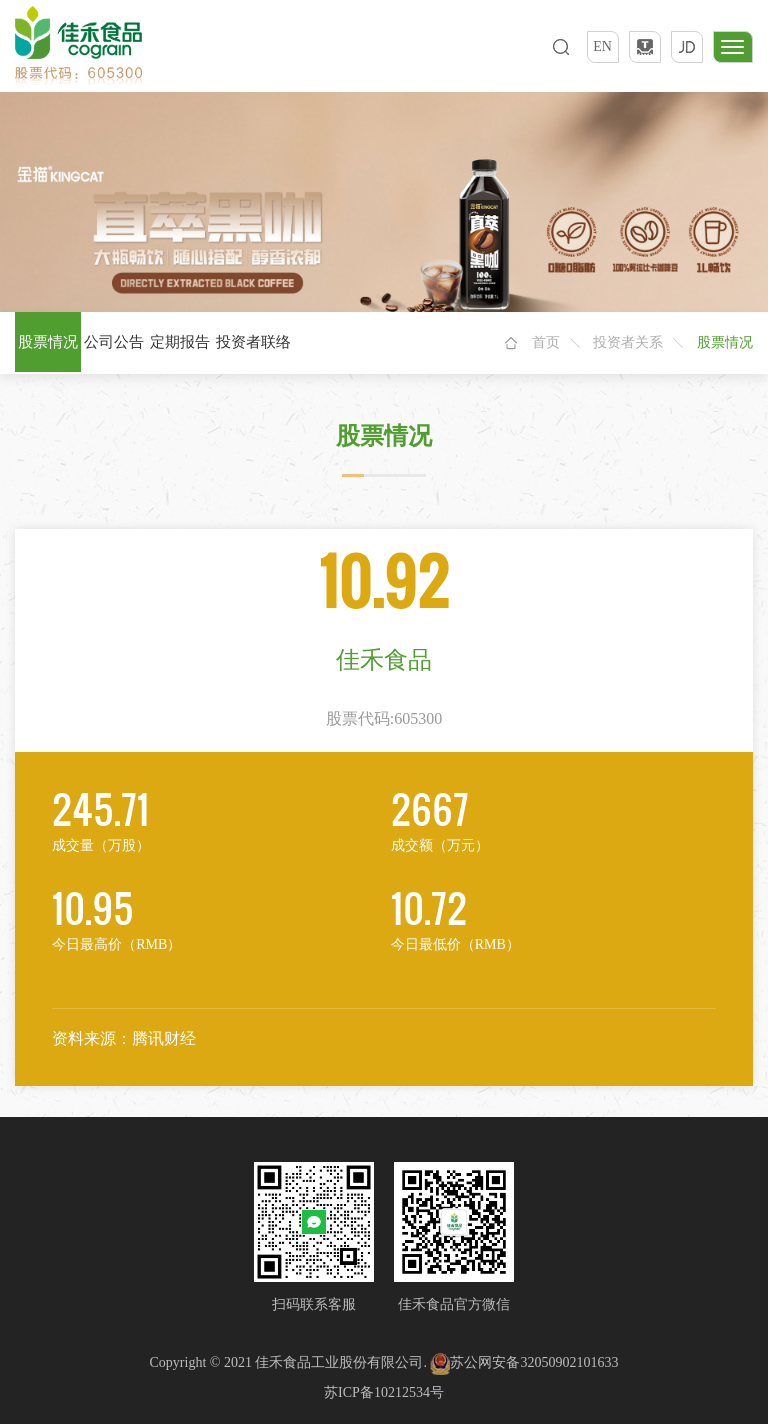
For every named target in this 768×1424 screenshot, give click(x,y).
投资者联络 (253, 342)
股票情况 (48, 342)
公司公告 (114, 342)
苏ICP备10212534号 (384, 1392)
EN (602, 46)
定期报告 (180, 342)
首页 (546, 342)
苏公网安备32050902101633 (524, 1362)
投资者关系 (628, 342)
